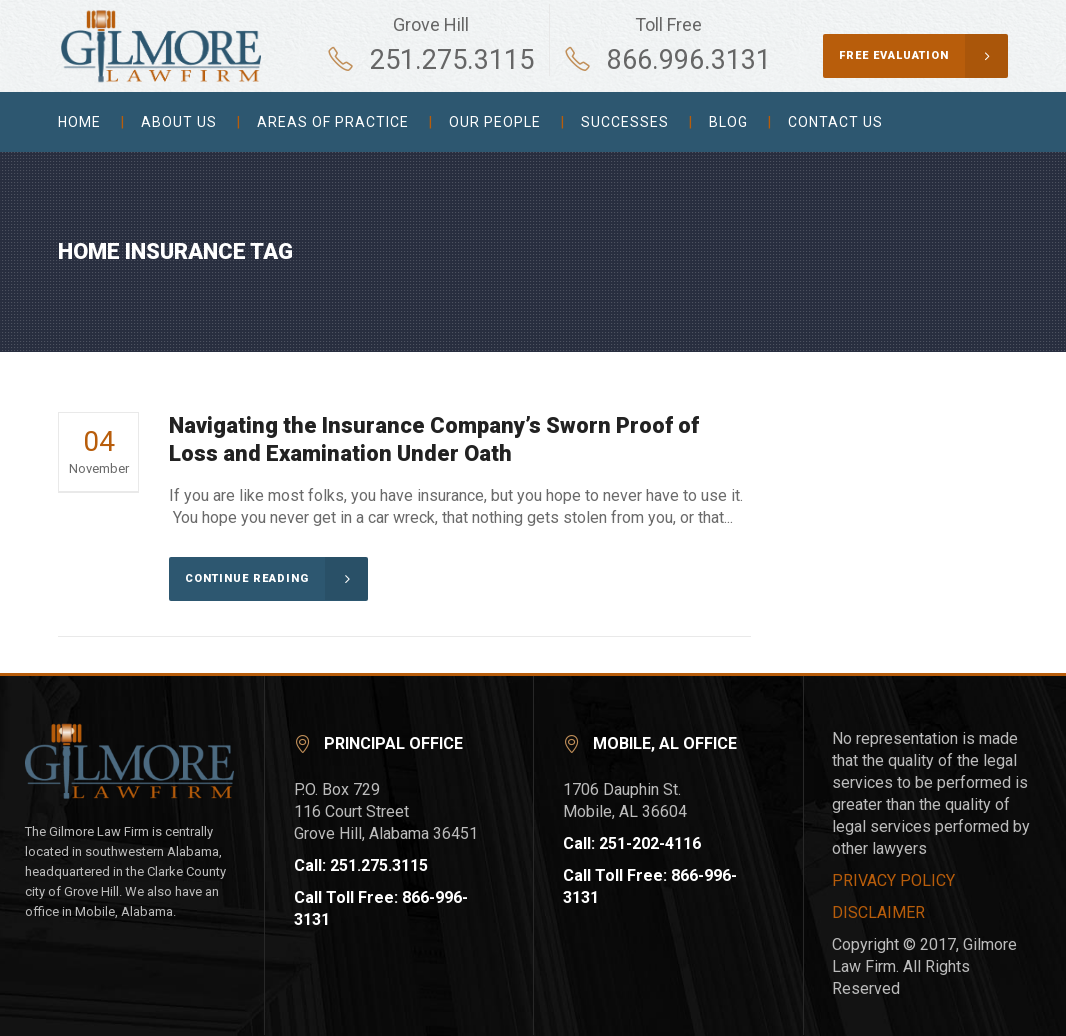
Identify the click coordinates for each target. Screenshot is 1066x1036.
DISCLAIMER (878, 912)
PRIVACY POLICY (893, 880)
